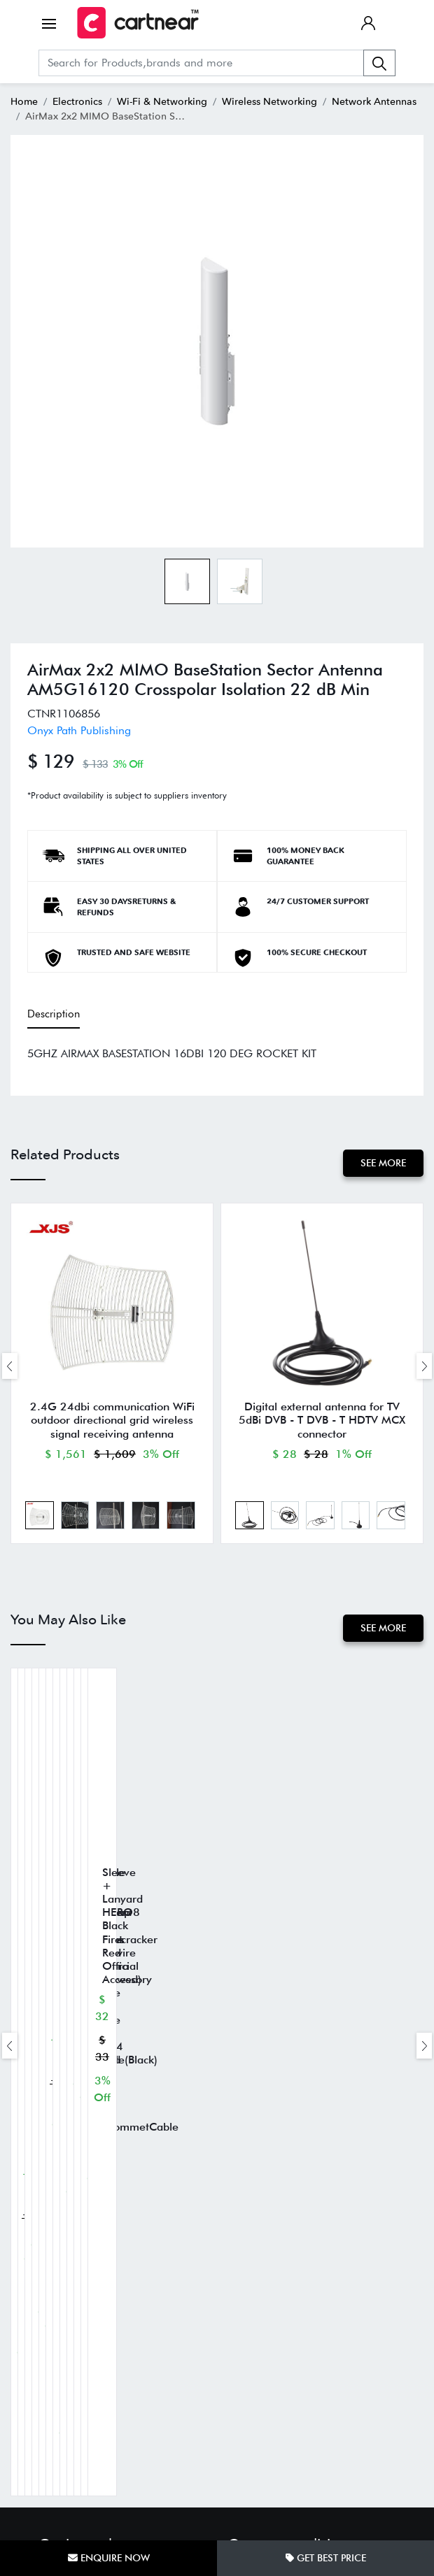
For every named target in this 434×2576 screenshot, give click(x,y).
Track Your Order (73, 2304)
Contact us (60, 2346)
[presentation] (10, 1367)
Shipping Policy (260, 2125)
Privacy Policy (255, 2188)
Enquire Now (109, 2557)
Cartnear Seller (69, 2367)
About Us (58, 2283)
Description (53, 1014)
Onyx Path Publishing (79, 730)
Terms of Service (261, 2167)
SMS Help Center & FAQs (280, 2209)
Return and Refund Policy (279, 2146)
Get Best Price (326, 2557)
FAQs (50, 2325)
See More (382, 1162)
